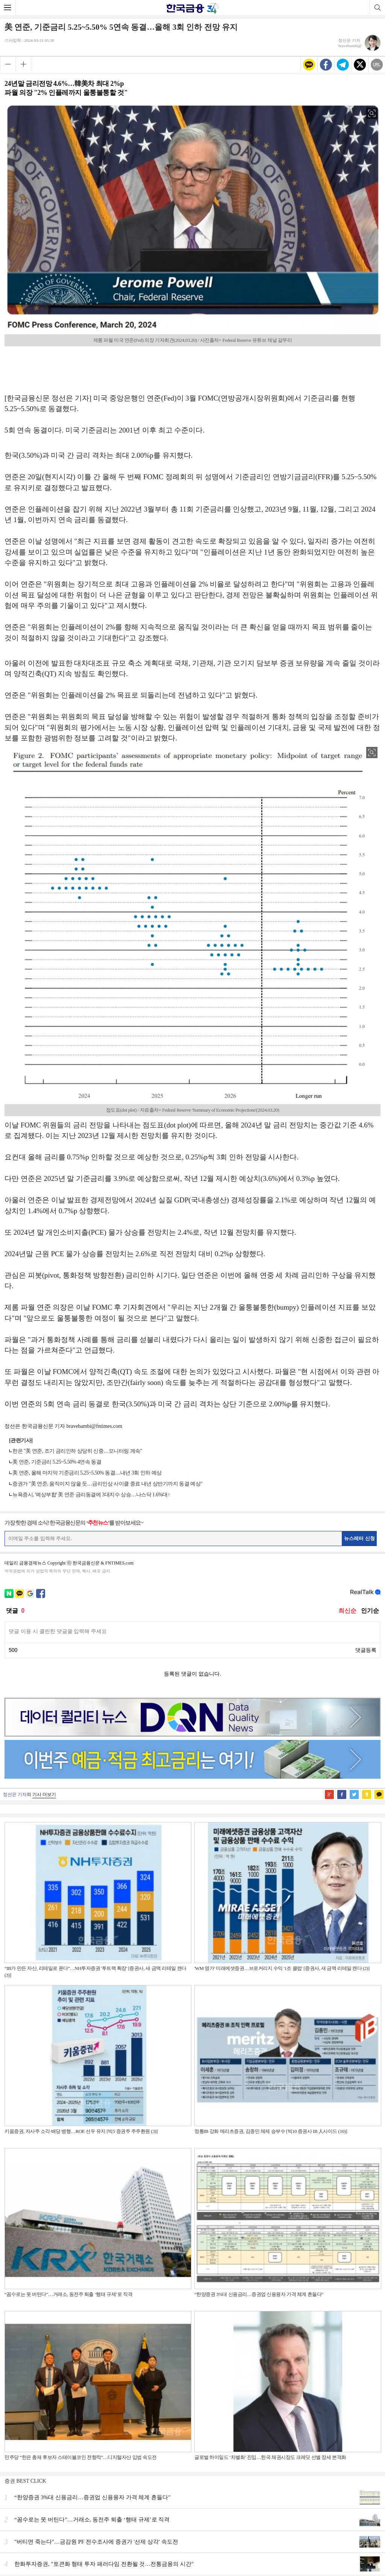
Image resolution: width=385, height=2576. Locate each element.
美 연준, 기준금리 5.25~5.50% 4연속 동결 (56, 1462)
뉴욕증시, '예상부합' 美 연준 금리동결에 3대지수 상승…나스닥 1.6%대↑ (91, 1494)
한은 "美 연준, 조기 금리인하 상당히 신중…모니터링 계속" (77, 1451)
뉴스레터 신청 (359, 1538)
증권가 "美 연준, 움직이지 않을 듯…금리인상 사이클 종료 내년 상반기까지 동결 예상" (107, 1484)
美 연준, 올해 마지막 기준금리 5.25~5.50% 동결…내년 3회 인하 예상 (87, 1473)
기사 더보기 (44, 1794)
